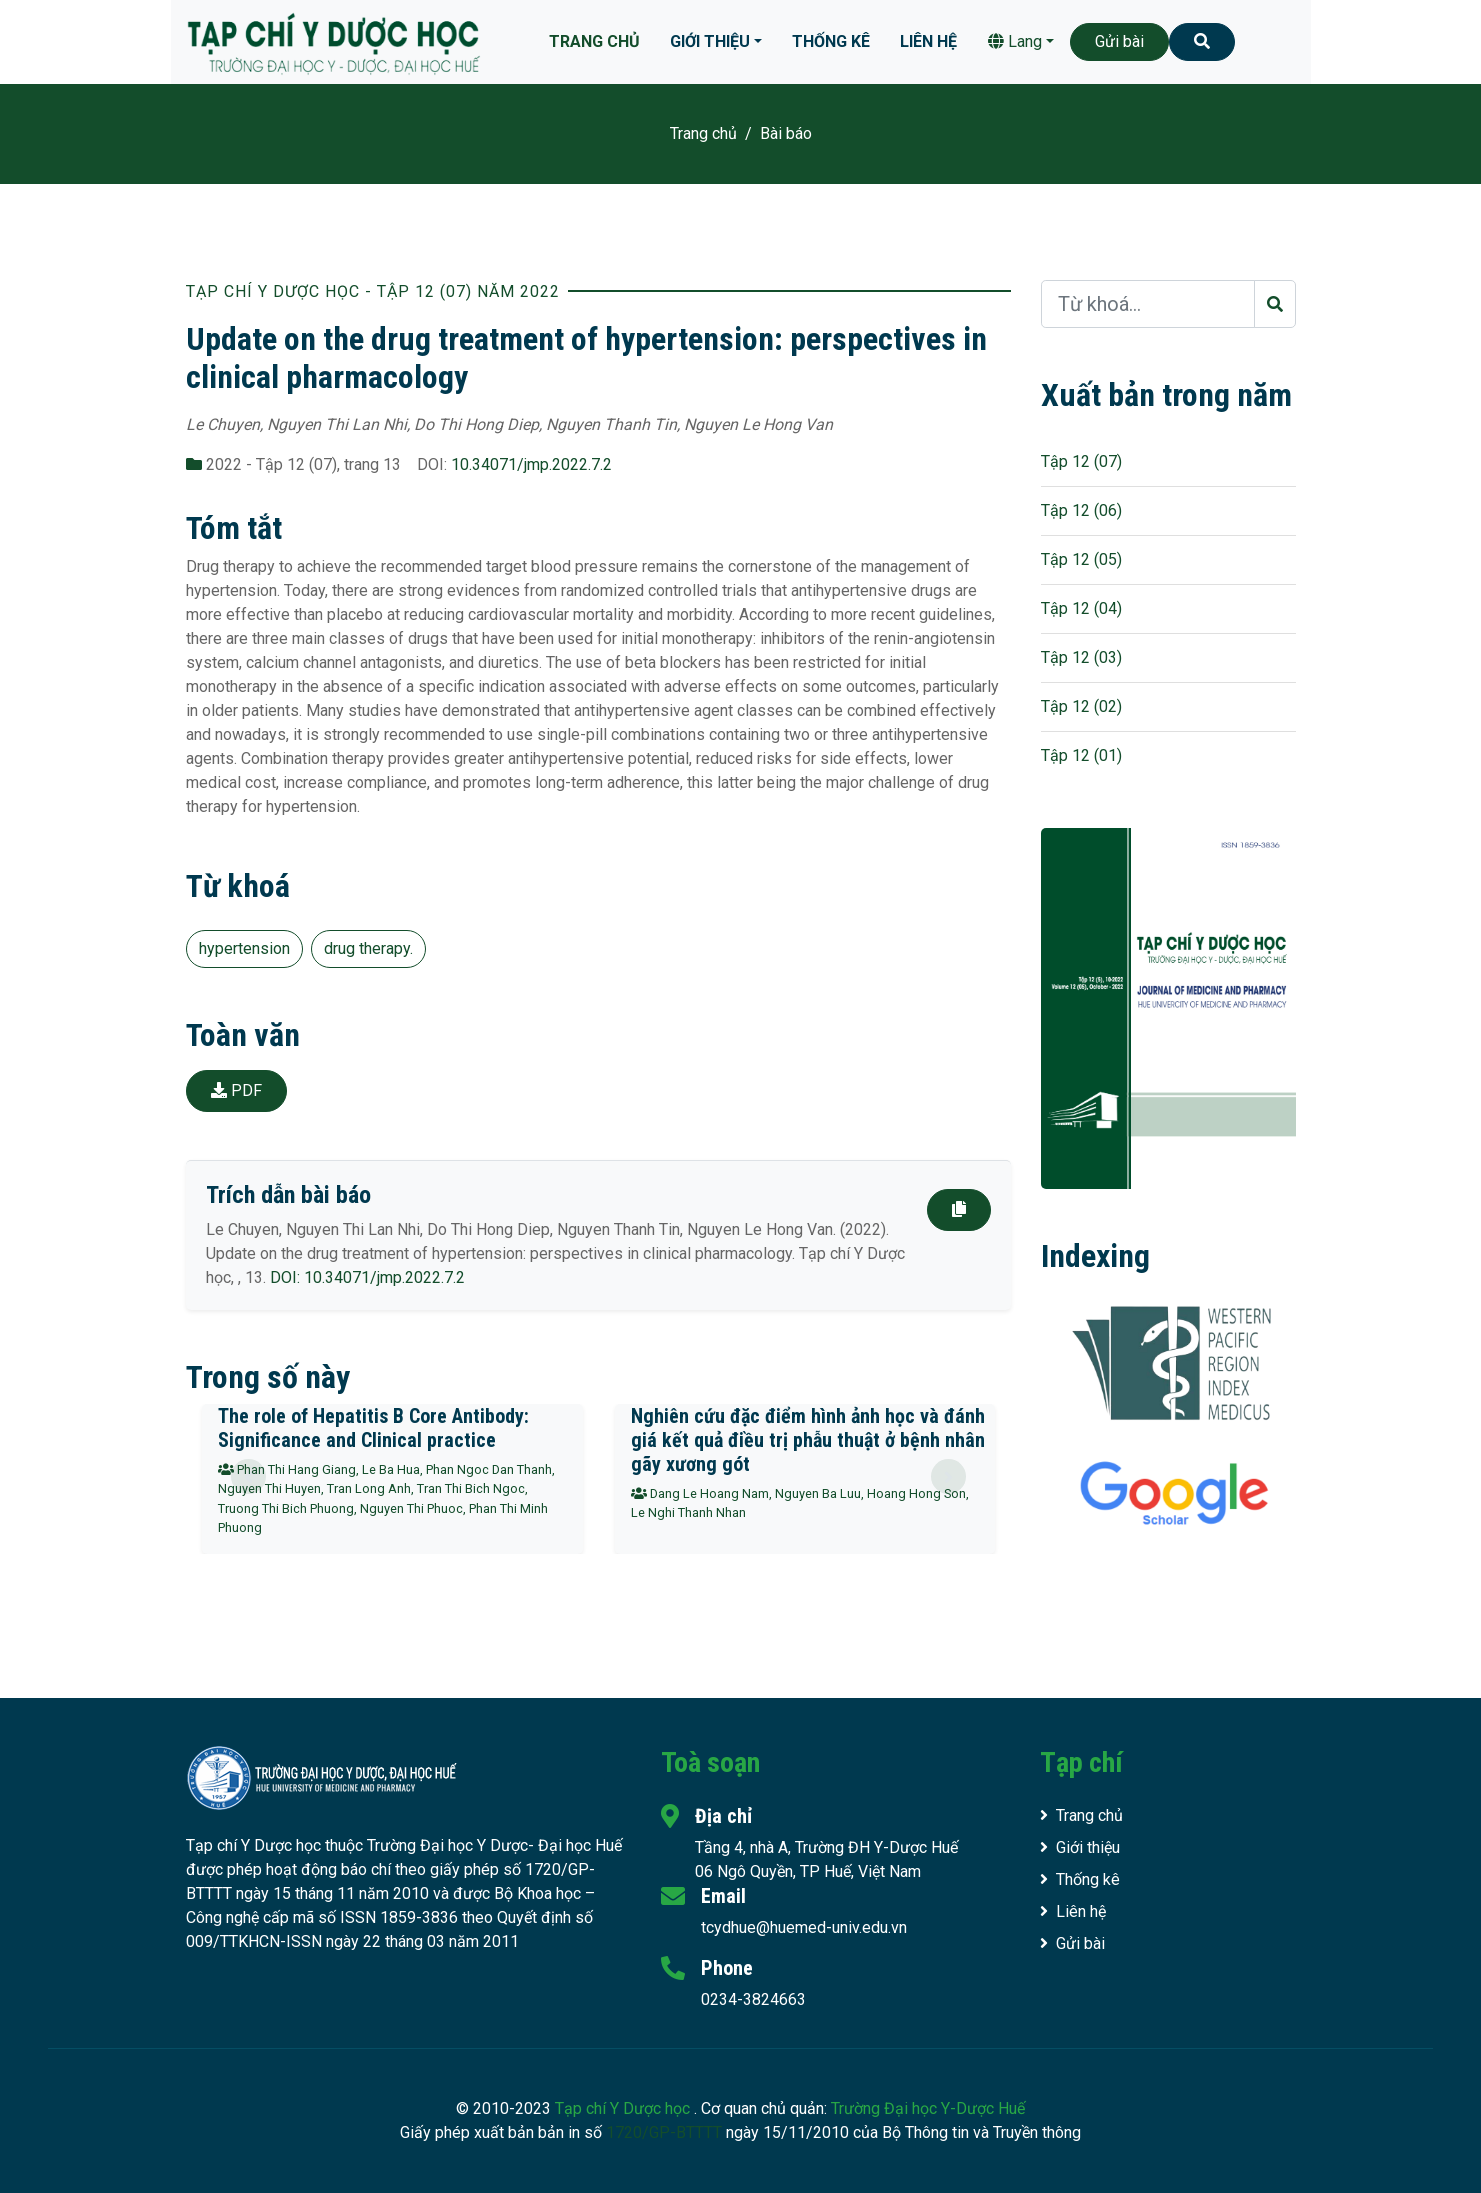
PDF (236, 1090)
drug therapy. (368, 948)
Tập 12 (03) (1081, 657)
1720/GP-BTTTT (664, 2132)
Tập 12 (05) (1081, 559)
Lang (1015, 41)
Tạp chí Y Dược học (624, 2108)
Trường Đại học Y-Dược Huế (928, 2108)
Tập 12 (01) (1081, 755)
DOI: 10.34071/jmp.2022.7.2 (367, 1277)
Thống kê (831, 41)
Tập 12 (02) (1081, 706)
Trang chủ (594, 41)
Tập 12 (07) (1081, 461)
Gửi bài (1119, 41)
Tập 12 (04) (1081, 608)
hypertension (244, 948)
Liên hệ (928, 41)
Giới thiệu (710, 41)
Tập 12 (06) (1081, 510)
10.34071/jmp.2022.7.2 (531, 464)
